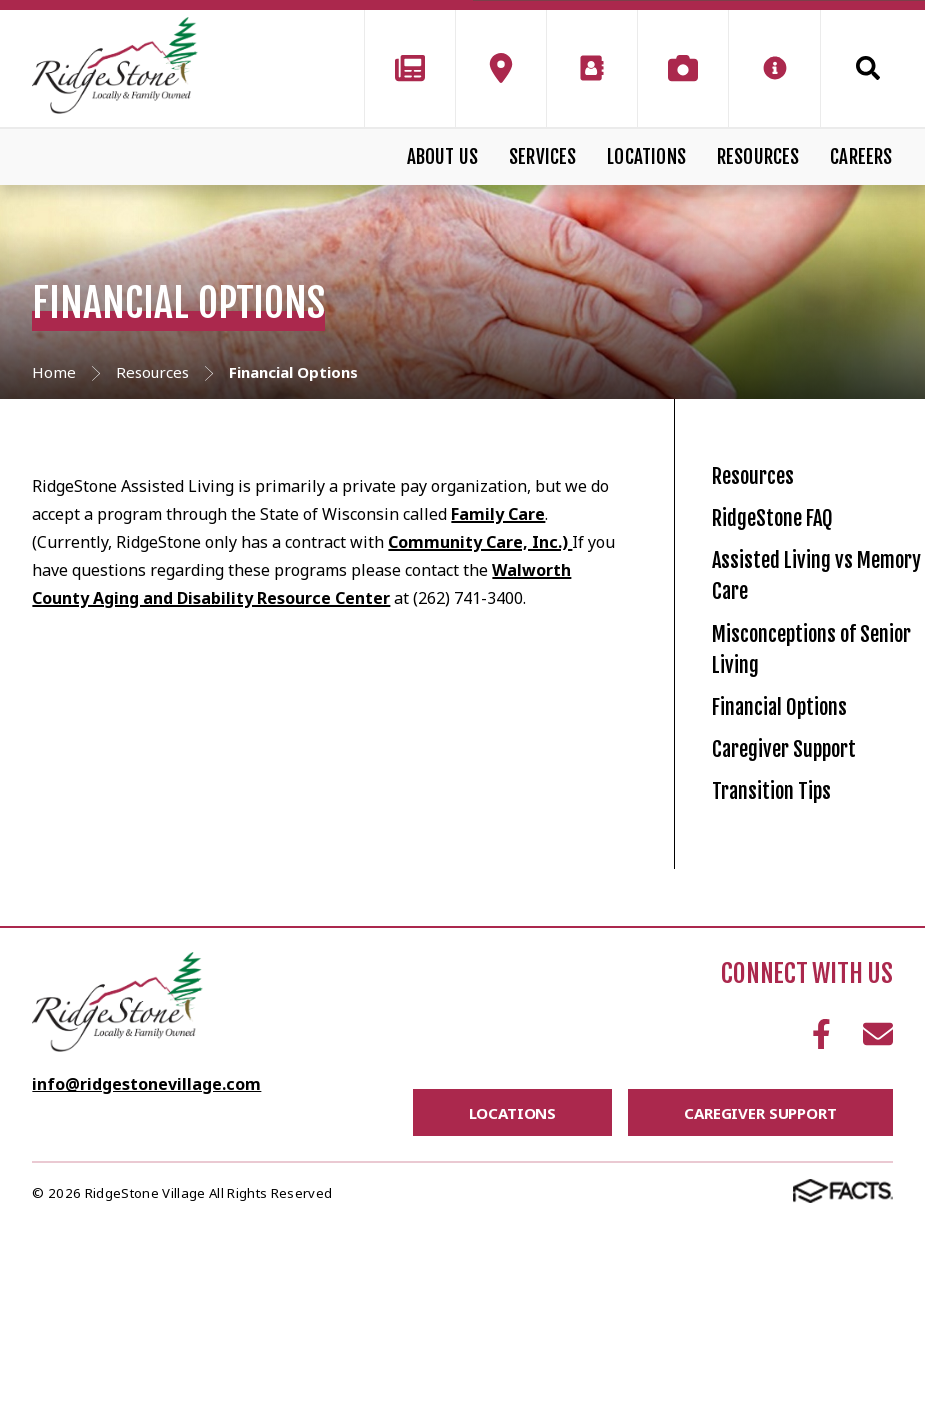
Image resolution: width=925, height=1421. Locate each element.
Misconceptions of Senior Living (811, 750)
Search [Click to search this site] (868, 68)
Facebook (821, 1231)
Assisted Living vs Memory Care (806, 645)
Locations (646, 157)
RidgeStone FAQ (795, 557)
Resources (758, 157)
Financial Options (805, 837)
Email (878, 1231)
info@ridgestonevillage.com (146, 1281)
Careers (861, 157)
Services (543, 157)
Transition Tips (793, 974)
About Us (443, 157)
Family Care (498, 514)
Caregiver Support (813, 905)
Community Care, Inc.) (480, 542)
